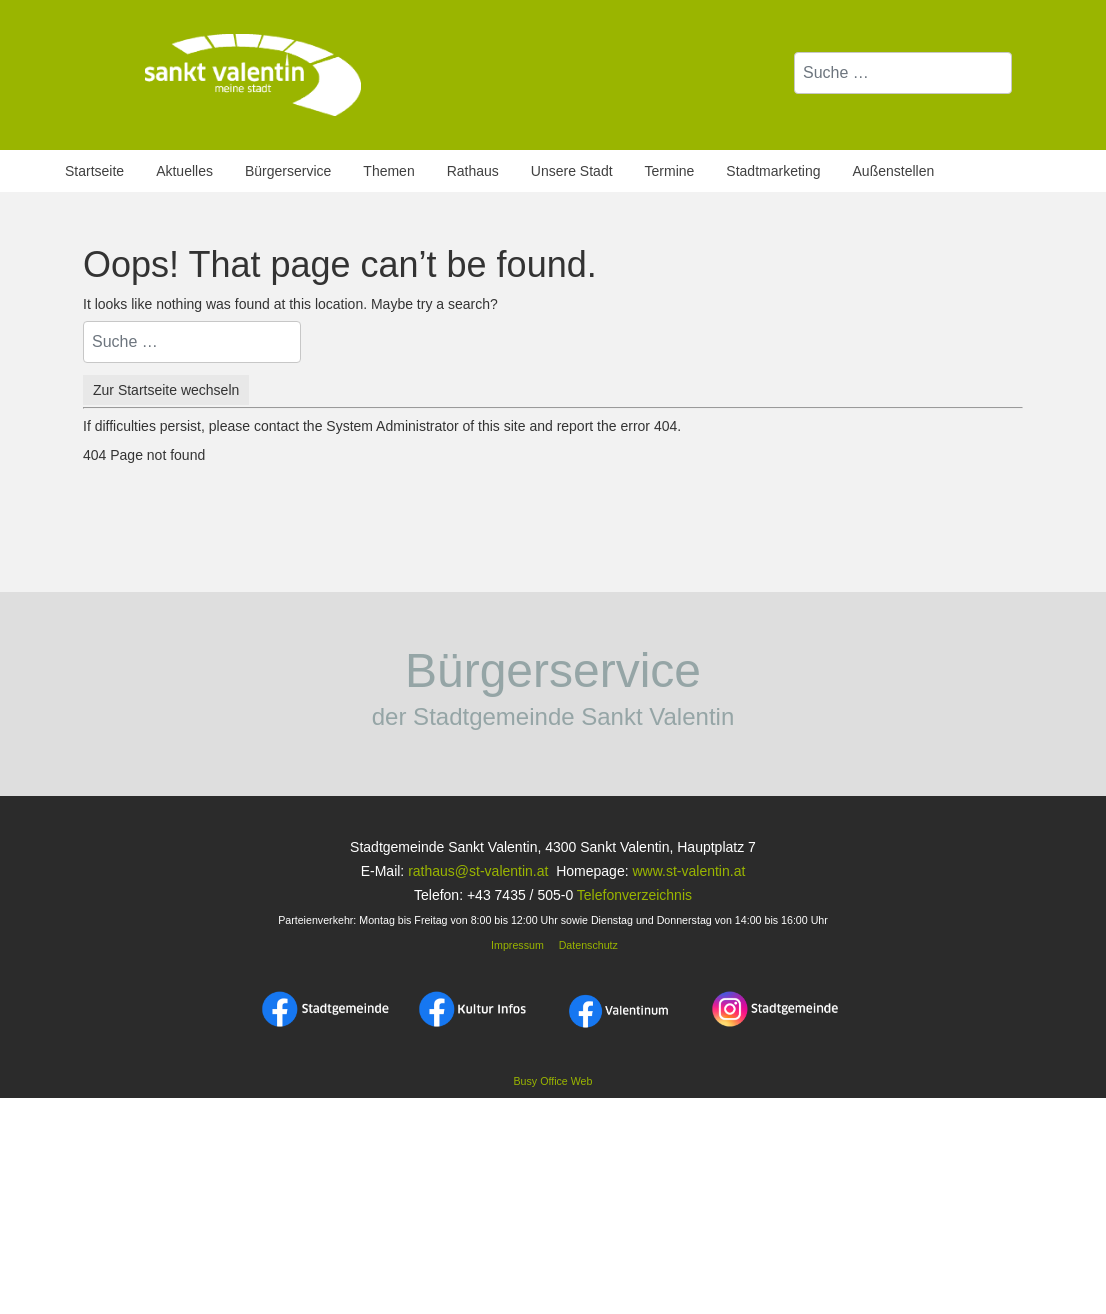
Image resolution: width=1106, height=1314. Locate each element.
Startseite (94, 171)
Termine (670, 171)
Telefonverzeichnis (634, 895)
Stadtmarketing (773, 171)
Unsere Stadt (572, 171)
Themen (388, 171)
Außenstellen (894, 171)
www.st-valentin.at (688, 871)
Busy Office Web (553, 1081)
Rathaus (473, 171)
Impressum (516, 945)
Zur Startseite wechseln (166, 390)
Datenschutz (588, 945)
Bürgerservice (288, 171)
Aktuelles (184, 171)
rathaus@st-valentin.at (476, 871)
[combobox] (903, 73)
